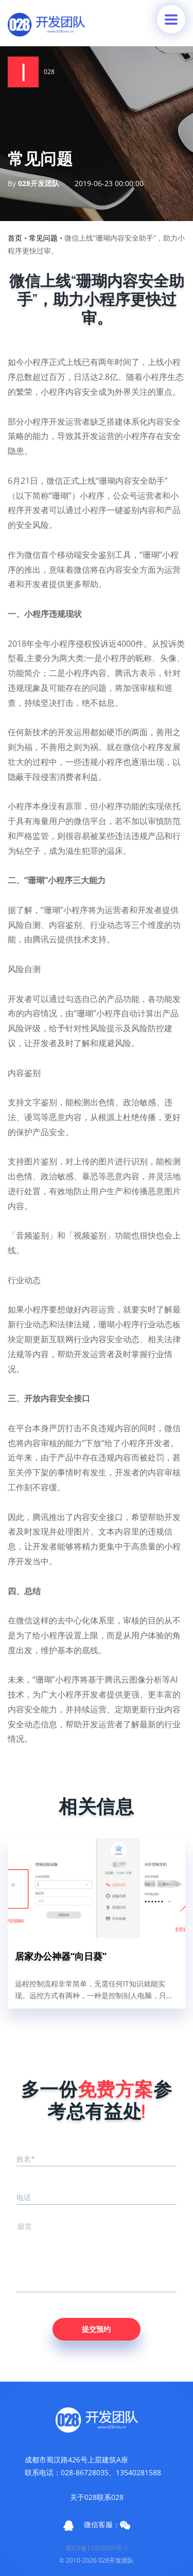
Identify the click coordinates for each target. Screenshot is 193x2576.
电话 (23, 2197)
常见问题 (43, 238)
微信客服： (107, 2524)
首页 (15, 238)
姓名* (25, 2159)
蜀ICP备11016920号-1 (96, 2548)
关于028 (83, 2497)
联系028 (110, 2497)
